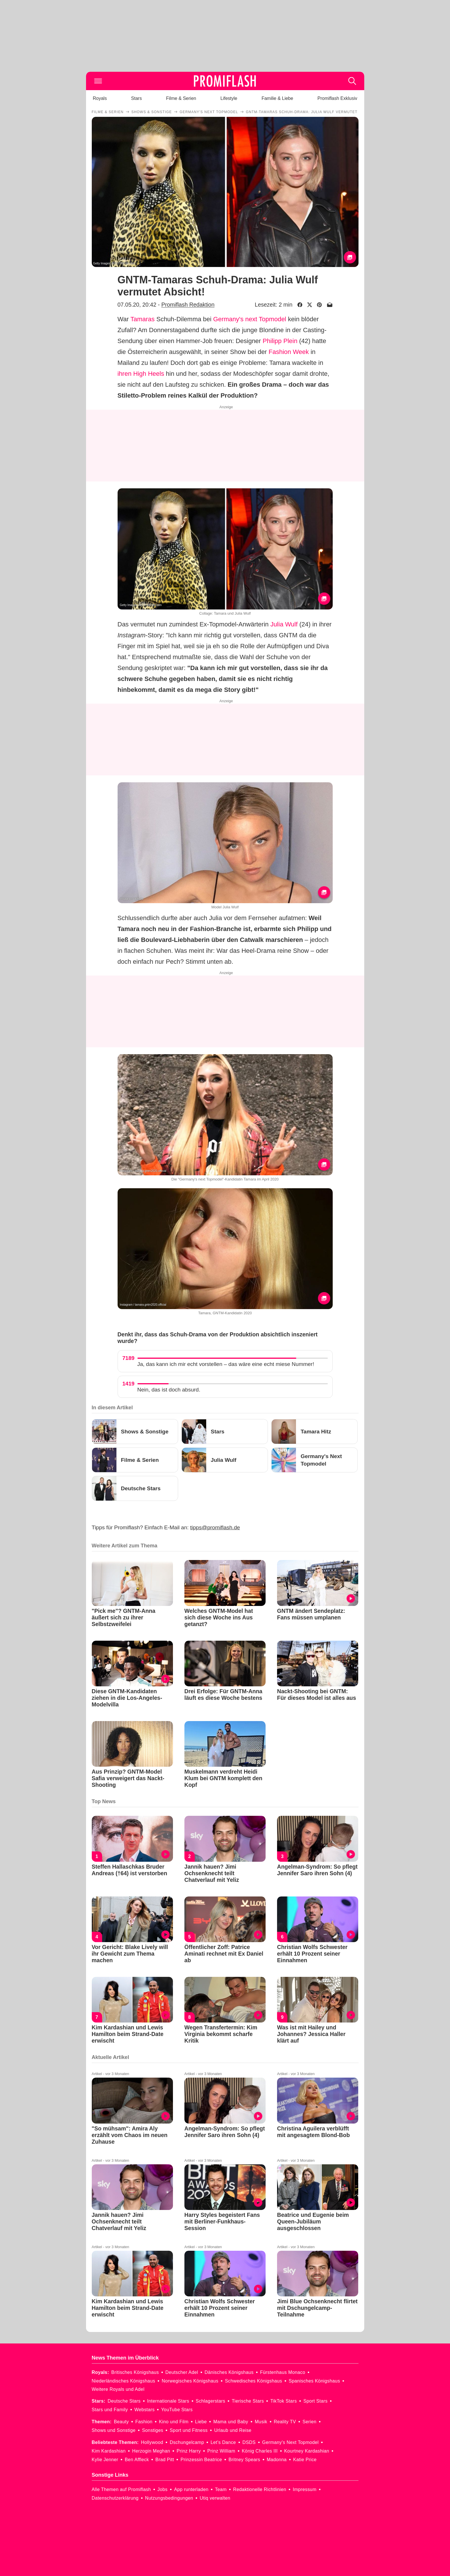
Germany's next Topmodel (249, 319)
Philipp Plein (280, 341)
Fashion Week (289, 351)
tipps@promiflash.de (215, 1527)
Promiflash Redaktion (187, 304)
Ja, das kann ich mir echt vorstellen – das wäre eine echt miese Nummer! (225, 1364)
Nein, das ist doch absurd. (168, 1390)
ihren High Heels (141, 373)
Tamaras (142, 319)
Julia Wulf (284, 624)
